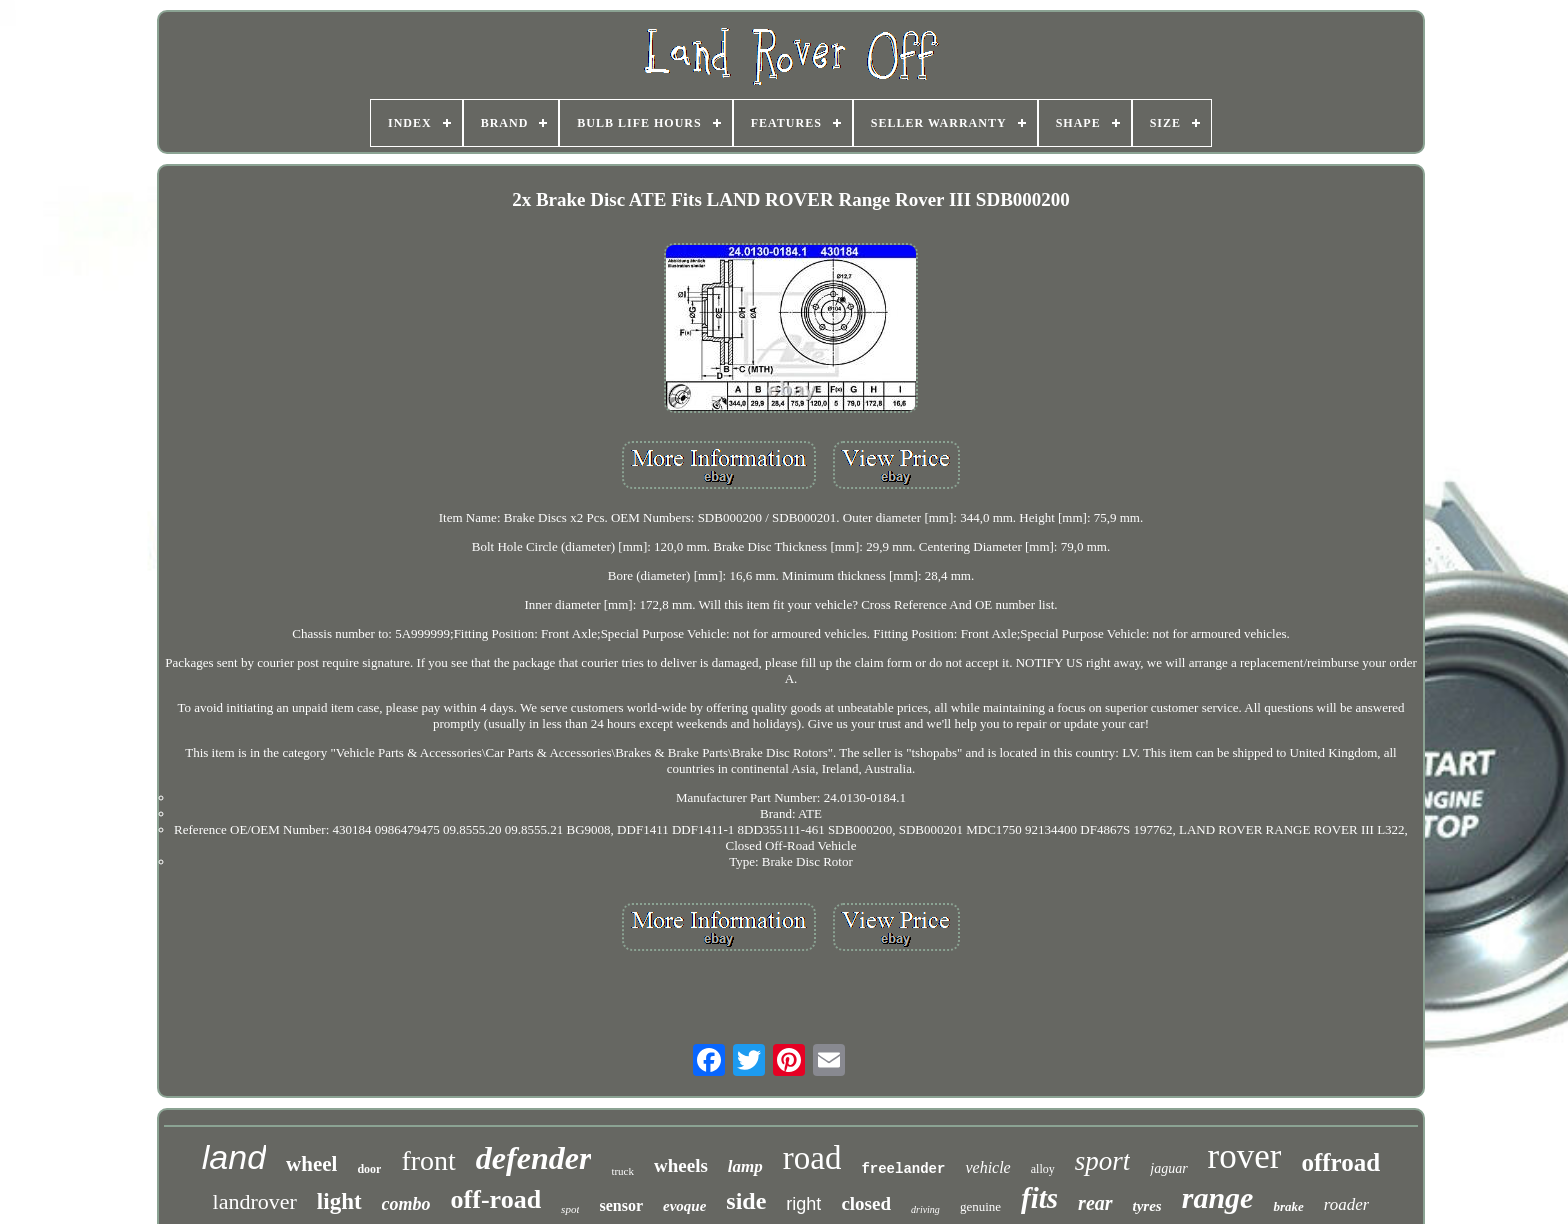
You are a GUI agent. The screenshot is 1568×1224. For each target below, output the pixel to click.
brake (1288, 1206)
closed (866, 1203)
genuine (980, 1206)
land (234, 1157)
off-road (496, 1199)
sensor (621, 1205)
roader (1347, 1204)
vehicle (987, 1167)
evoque (684, 1206)
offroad (1340, 1162)
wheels (681, 1165)
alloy (1043, 1169)
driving (925, 1209)
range (1218, 1197)
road (812, 1158)
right (803, 1204)
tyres (1147, 1206)
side (746, 1201)
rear (1095, 1203)
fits (1039, 1198)
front (428, 1160)
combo (406, 1204)
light (339, 1201)
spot (570, 1209)
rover (1245, 1156)
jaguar (1168, 1168)
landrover (255, 1201)
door (369, 1169)
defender (534, 1158)
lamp (745, 1166)
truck (622, 1171)
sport (1103, 1161)
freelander (903, 1169)
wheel (311, 1164)
